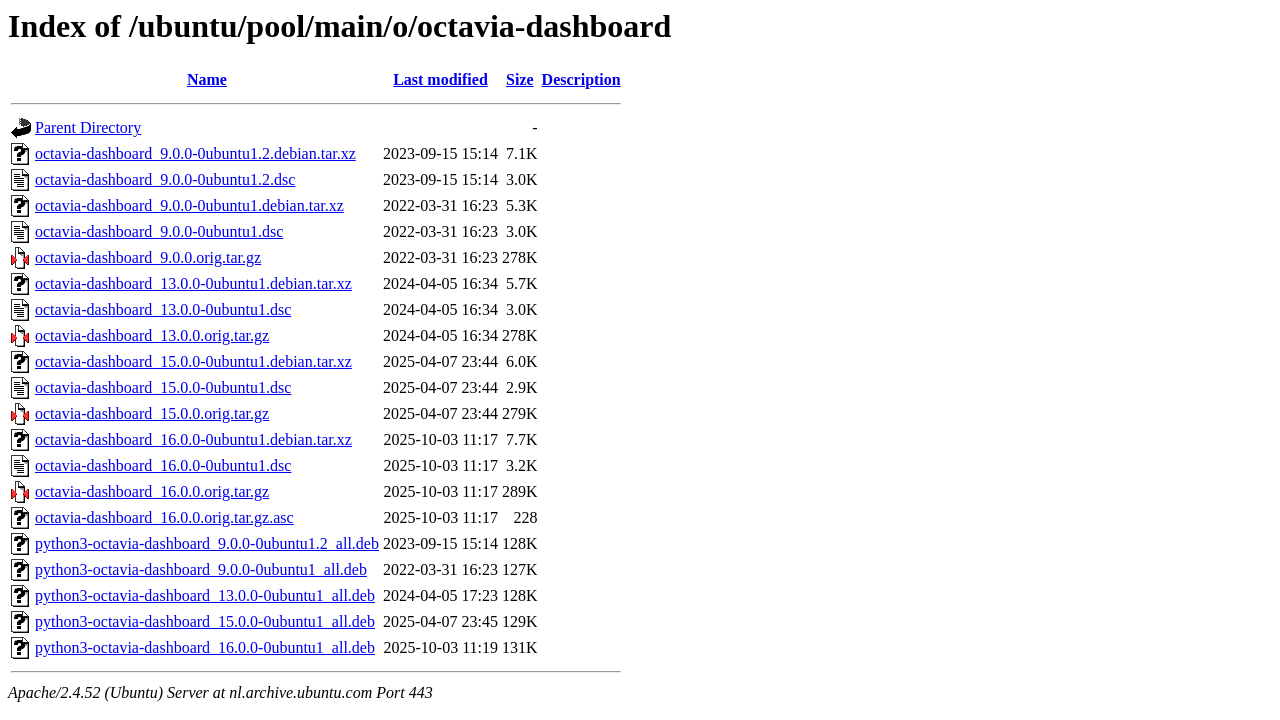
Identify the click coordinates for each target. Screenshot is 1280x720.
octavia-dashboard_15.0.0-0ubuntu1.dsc (163, 387)
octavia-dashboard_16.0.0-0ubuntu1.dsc (163, 465)
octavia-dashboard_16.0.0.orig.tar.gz (152, 491)
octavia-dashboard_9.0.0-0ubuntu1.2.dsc (165, 179)
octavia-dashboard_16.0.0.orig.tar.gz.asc (164, 517)
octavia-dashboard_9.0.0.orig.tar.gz (148, 257)
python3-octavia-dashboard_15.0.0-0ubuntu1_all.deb (205, 621)
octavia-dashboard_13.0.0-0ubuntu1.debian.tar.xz (193, 283)
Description (581, 79)
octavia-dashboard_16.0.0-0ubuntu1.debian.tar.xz (193, 439)
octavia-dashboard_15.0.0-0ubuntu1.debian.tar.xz (193, 361)
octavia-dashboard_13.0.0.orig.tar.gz (152, 335)
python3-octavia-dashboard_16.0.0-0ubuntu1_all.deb (205, 647)
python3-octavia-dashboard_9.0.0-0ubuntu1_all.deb (201, 569)
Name (207, 79)
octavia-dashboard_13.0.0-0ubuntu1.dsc (163, 309)
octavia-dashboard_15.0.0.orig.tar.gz (152, 413)
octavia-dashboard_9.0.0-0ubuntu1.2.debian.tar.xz (195, 153)
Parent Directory (88, 127)
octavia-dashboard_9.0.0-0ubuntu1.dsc (159, 231)
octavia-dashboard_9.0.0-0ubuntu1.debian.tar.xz (189, 205)
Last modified (440, 79)
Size (520, 79)
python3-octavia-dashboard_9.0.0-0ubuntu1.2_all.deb (207, 543)
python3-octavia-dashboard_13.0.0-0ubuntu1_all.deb (205, 595)
